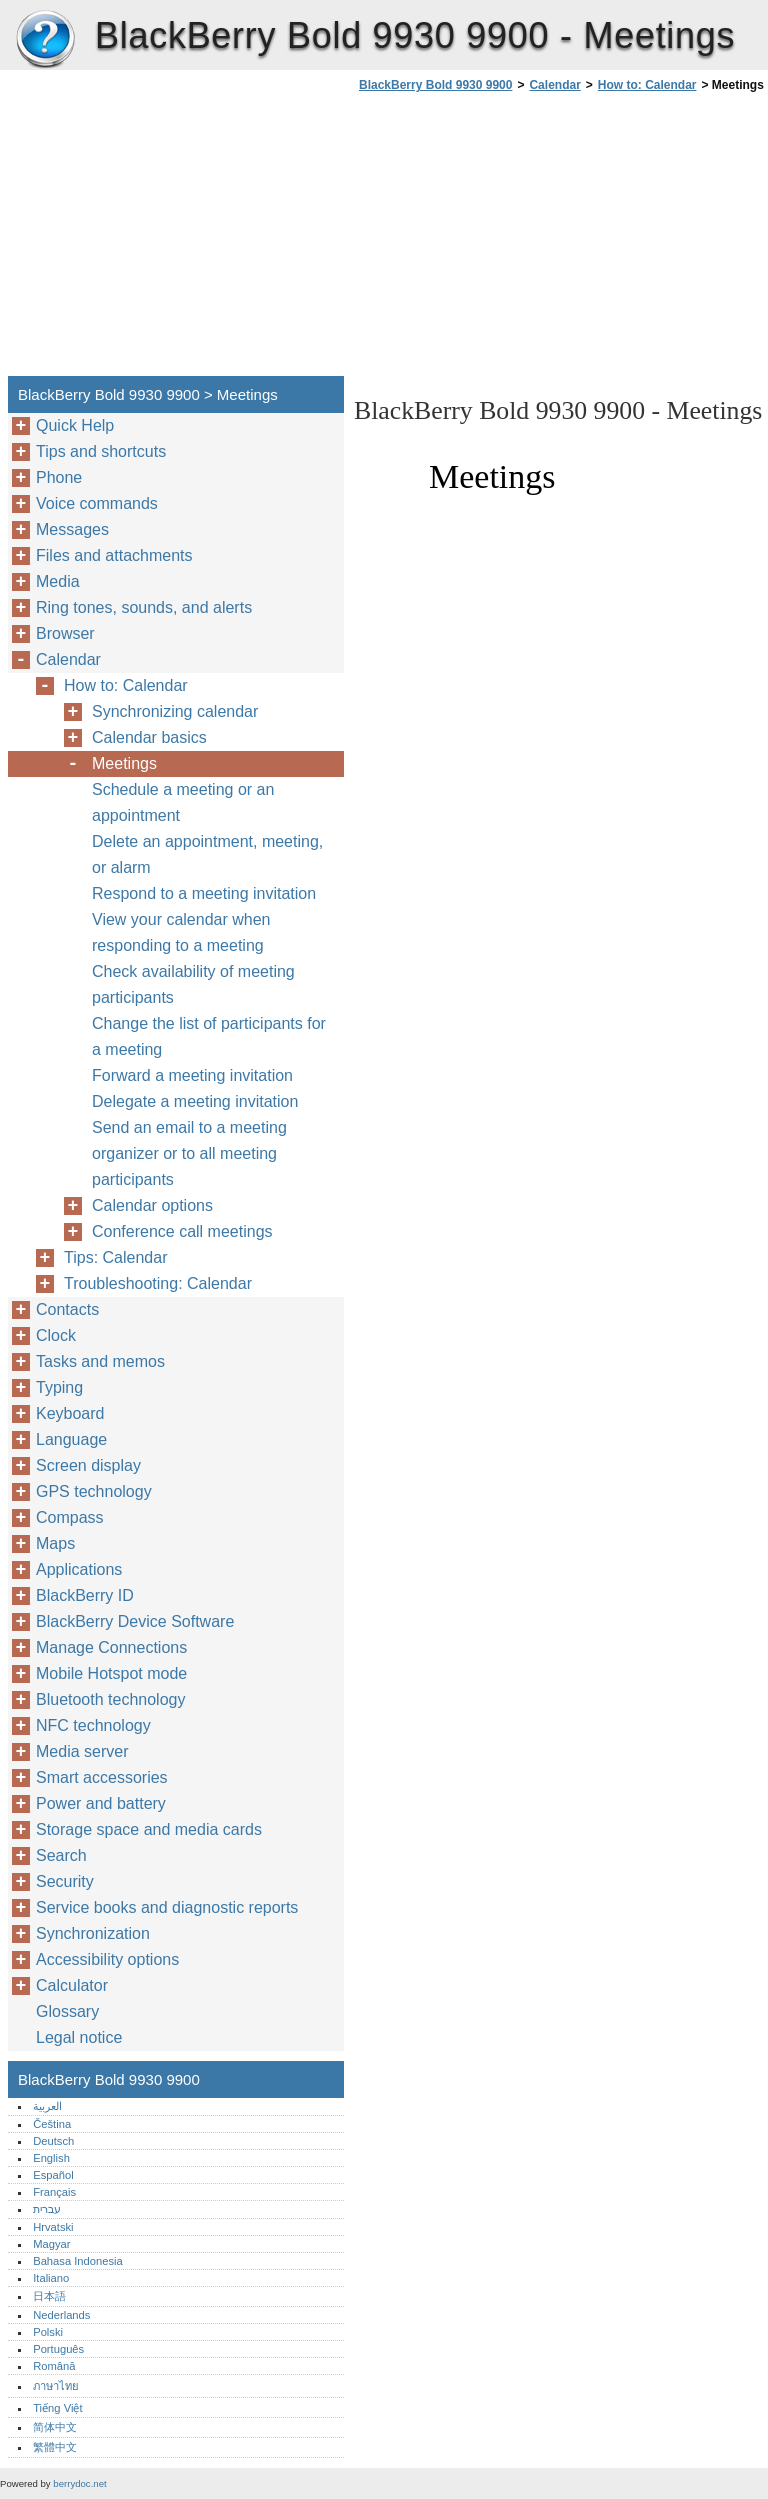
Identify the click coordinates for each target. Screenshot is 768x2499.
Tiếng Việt (57, 2408)
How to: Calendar (647, 85)
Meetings (124, 763)
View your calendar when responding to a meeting (181, 932)
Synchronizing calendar (175, 711)
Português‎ (58, 2349)
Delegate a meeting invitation (195, 1101)
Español (53, 2175)
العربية (47, 2106)
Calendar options (152, 1205)
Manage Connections (111, 1647)
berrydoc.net (79, 2483)
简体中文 (55, 2427)
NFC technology (93, 1725)
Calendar (554, 85)
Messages (72, 529)
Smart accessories (102, 1777)
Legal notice (79, 2037)
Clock (56, 1335)
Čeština (52, 2124)
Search (61, 1855)
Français (54, 2192)
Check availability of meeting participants (193, 984)
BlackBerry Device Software (135, 1621)
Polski (48, 2332)
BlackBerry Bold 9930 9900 (45, 40)
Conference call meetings (182, 1231)
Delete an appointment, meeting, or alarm (207, 854)
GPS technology (94, 1491)
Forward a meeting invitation (192, 1075)
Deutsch (53, 2141)
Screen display (88, 1465)
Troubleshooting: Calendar (158, 1283)
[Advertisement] (522, 240)
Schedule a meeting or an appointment (183, 802)
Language (71, 1439)
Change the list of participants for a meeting (209, 1036)
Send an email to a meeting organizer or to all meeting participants (189, 1153)
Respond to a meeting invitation (204, 893)
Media (58, 581)
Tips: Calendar (115, 1257)
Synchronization (93, 1933)
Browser (65, 633)
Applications (79, 1569)
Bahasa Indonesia (78, 2261)
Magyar (51, 2244)
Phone (59, 477)
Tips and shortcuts (101, 451)
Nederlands (61, 2315)
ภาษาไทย (56, 2386)
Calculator (72, 1985)
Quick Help (75, 425)
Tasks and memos (100, 1361)
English (51, 2158)
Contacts (67, 1309)
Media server (82, 1751)
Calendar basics (149, 737)
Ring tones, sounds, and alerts (144, 607)
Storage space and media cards (149, 1829)
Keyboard (70, 1413)
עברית (47, 2209)
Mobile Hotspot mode (111, 1673)
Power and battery (101, 1803)
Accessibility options (107, 1959)
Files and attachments (114, 555)
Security (65, 1881)
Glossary (67, 2011)
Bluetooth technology (110, 1699)
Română (54, 2366)
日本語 (49, 2296)
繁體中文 (55, 2447)
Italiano (51, 2278)
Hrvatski (53, 2227)
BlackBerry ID (85, 1595)
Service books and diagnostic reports (167, 1907)
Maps (55, 1543)
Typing (59, 1387)
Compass (70, 1517)
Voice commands (97, 503)
